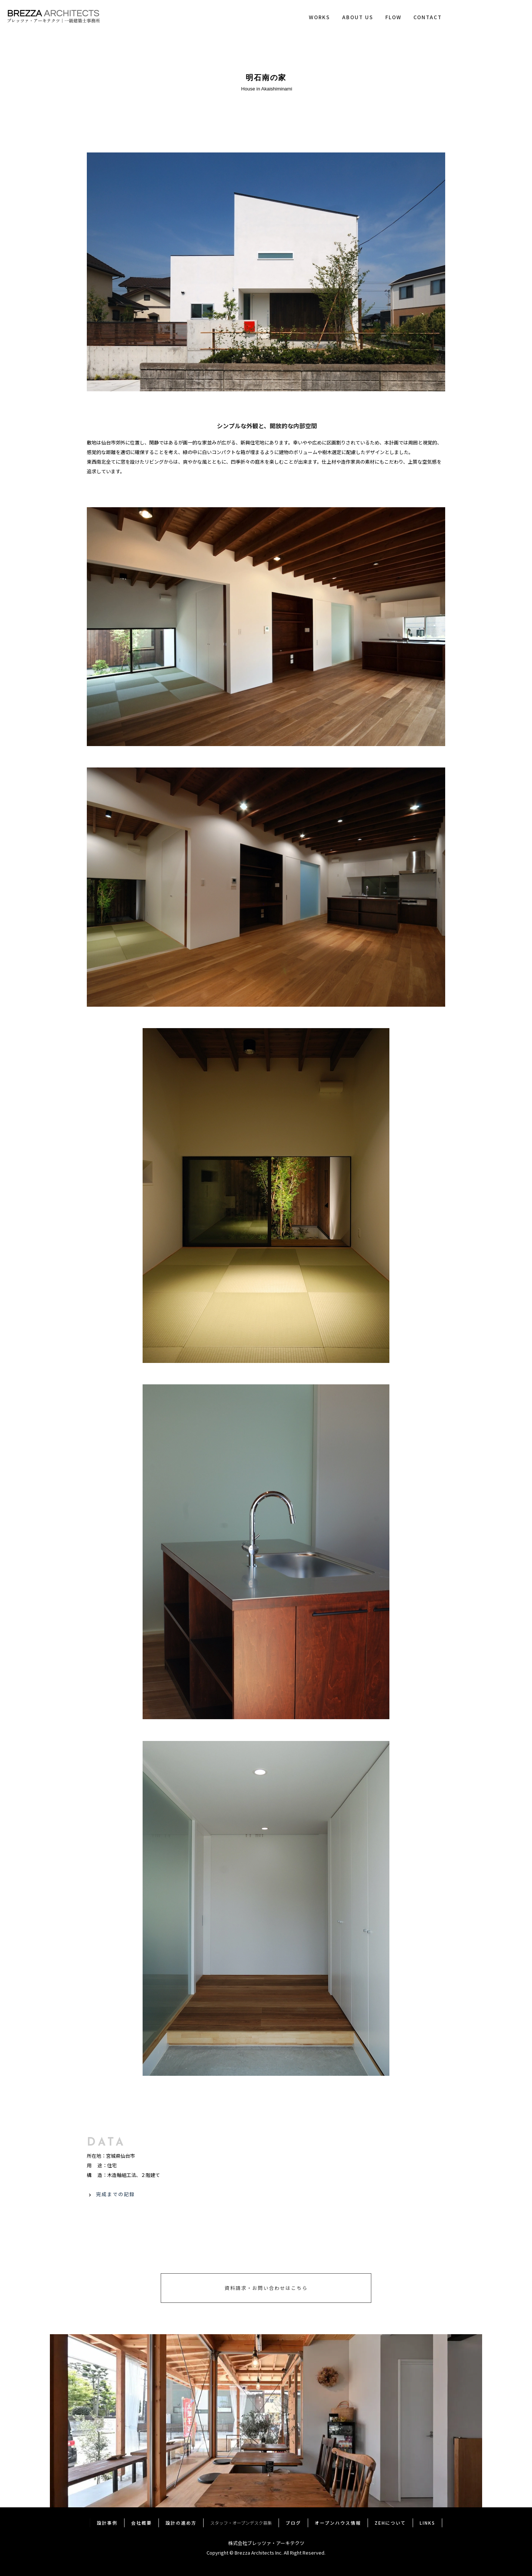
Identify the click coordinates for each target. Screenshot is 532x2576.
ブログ (293, 2523)
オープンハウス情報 (338, 2523)
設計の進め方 (181, 2523)
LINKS (427, 2523)
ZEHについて (390, 2523)
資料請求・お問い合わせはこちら (266, 2287)
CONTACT (427, 17)
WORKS (319, 17)
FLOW (393, 17)
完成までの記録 (115, 2194)
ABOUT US (357, 17)
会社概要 (141, 2523)
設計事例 (107, 2523)
